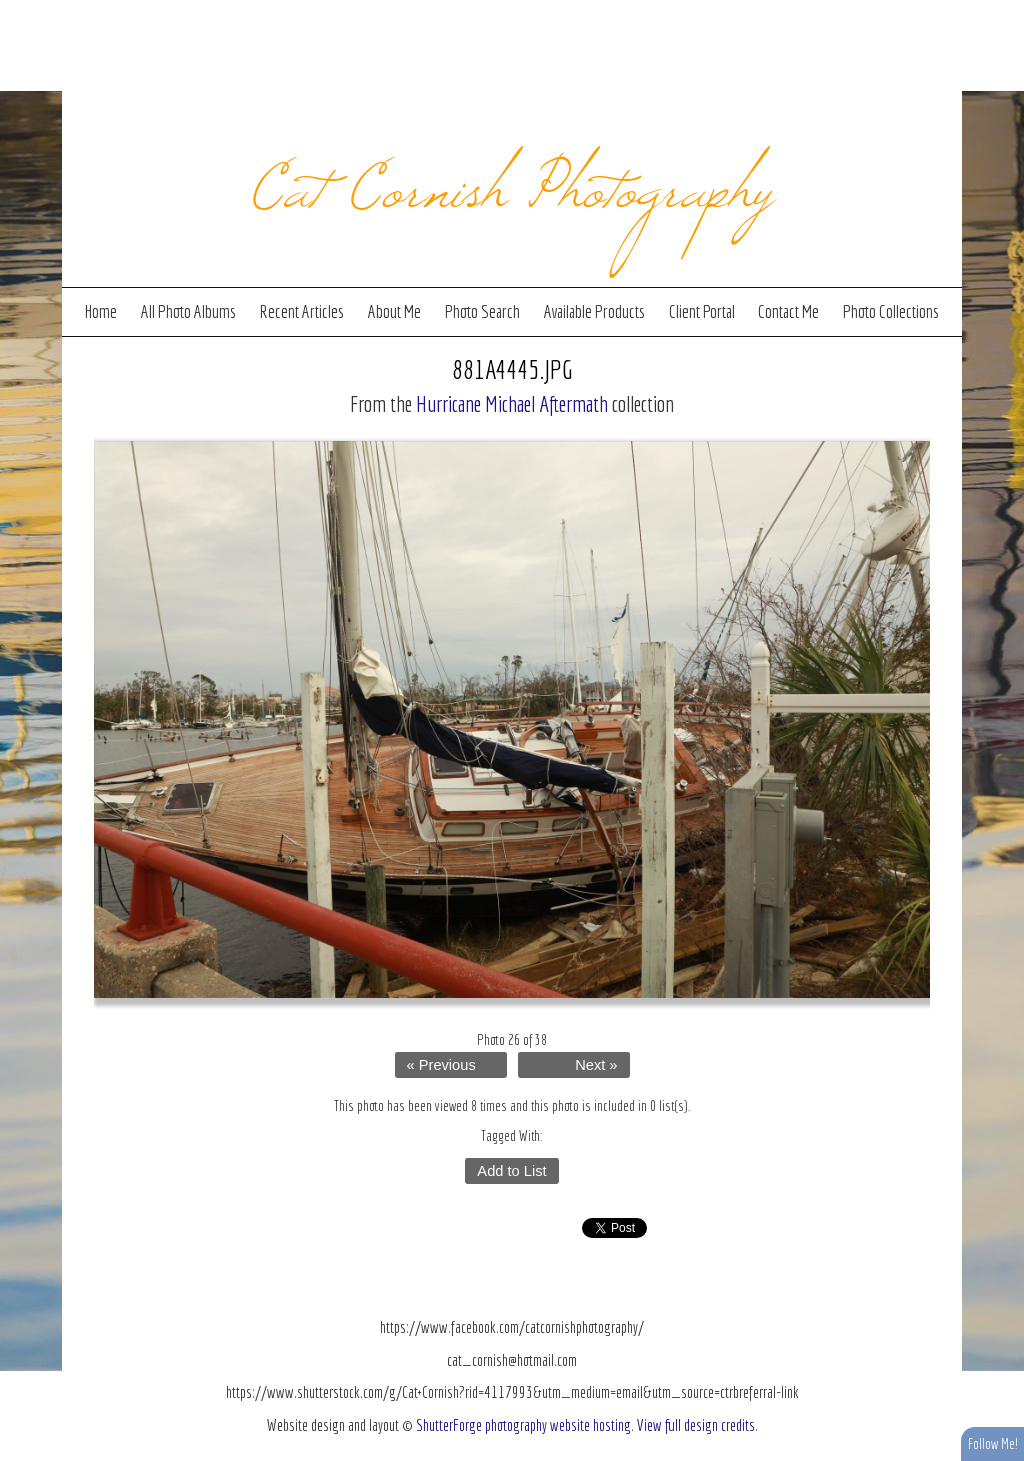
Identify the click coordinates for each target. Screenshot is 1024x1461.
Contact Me (788, 311)
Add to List (511, 1171)
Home (101, 311)
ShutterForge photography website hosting (523, 1425)
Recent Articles (301, 311)
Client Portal (702, 311)
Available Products (594, 311)
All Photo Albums (188, 311)
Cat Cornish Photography (512, 182)
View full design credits (696, 1425)
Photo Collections (891, 311)
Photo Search (482, 311)
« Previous (441, 1065)
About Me (394, 311)
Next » (596, 1065)
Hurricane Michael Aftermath (512, 403)
